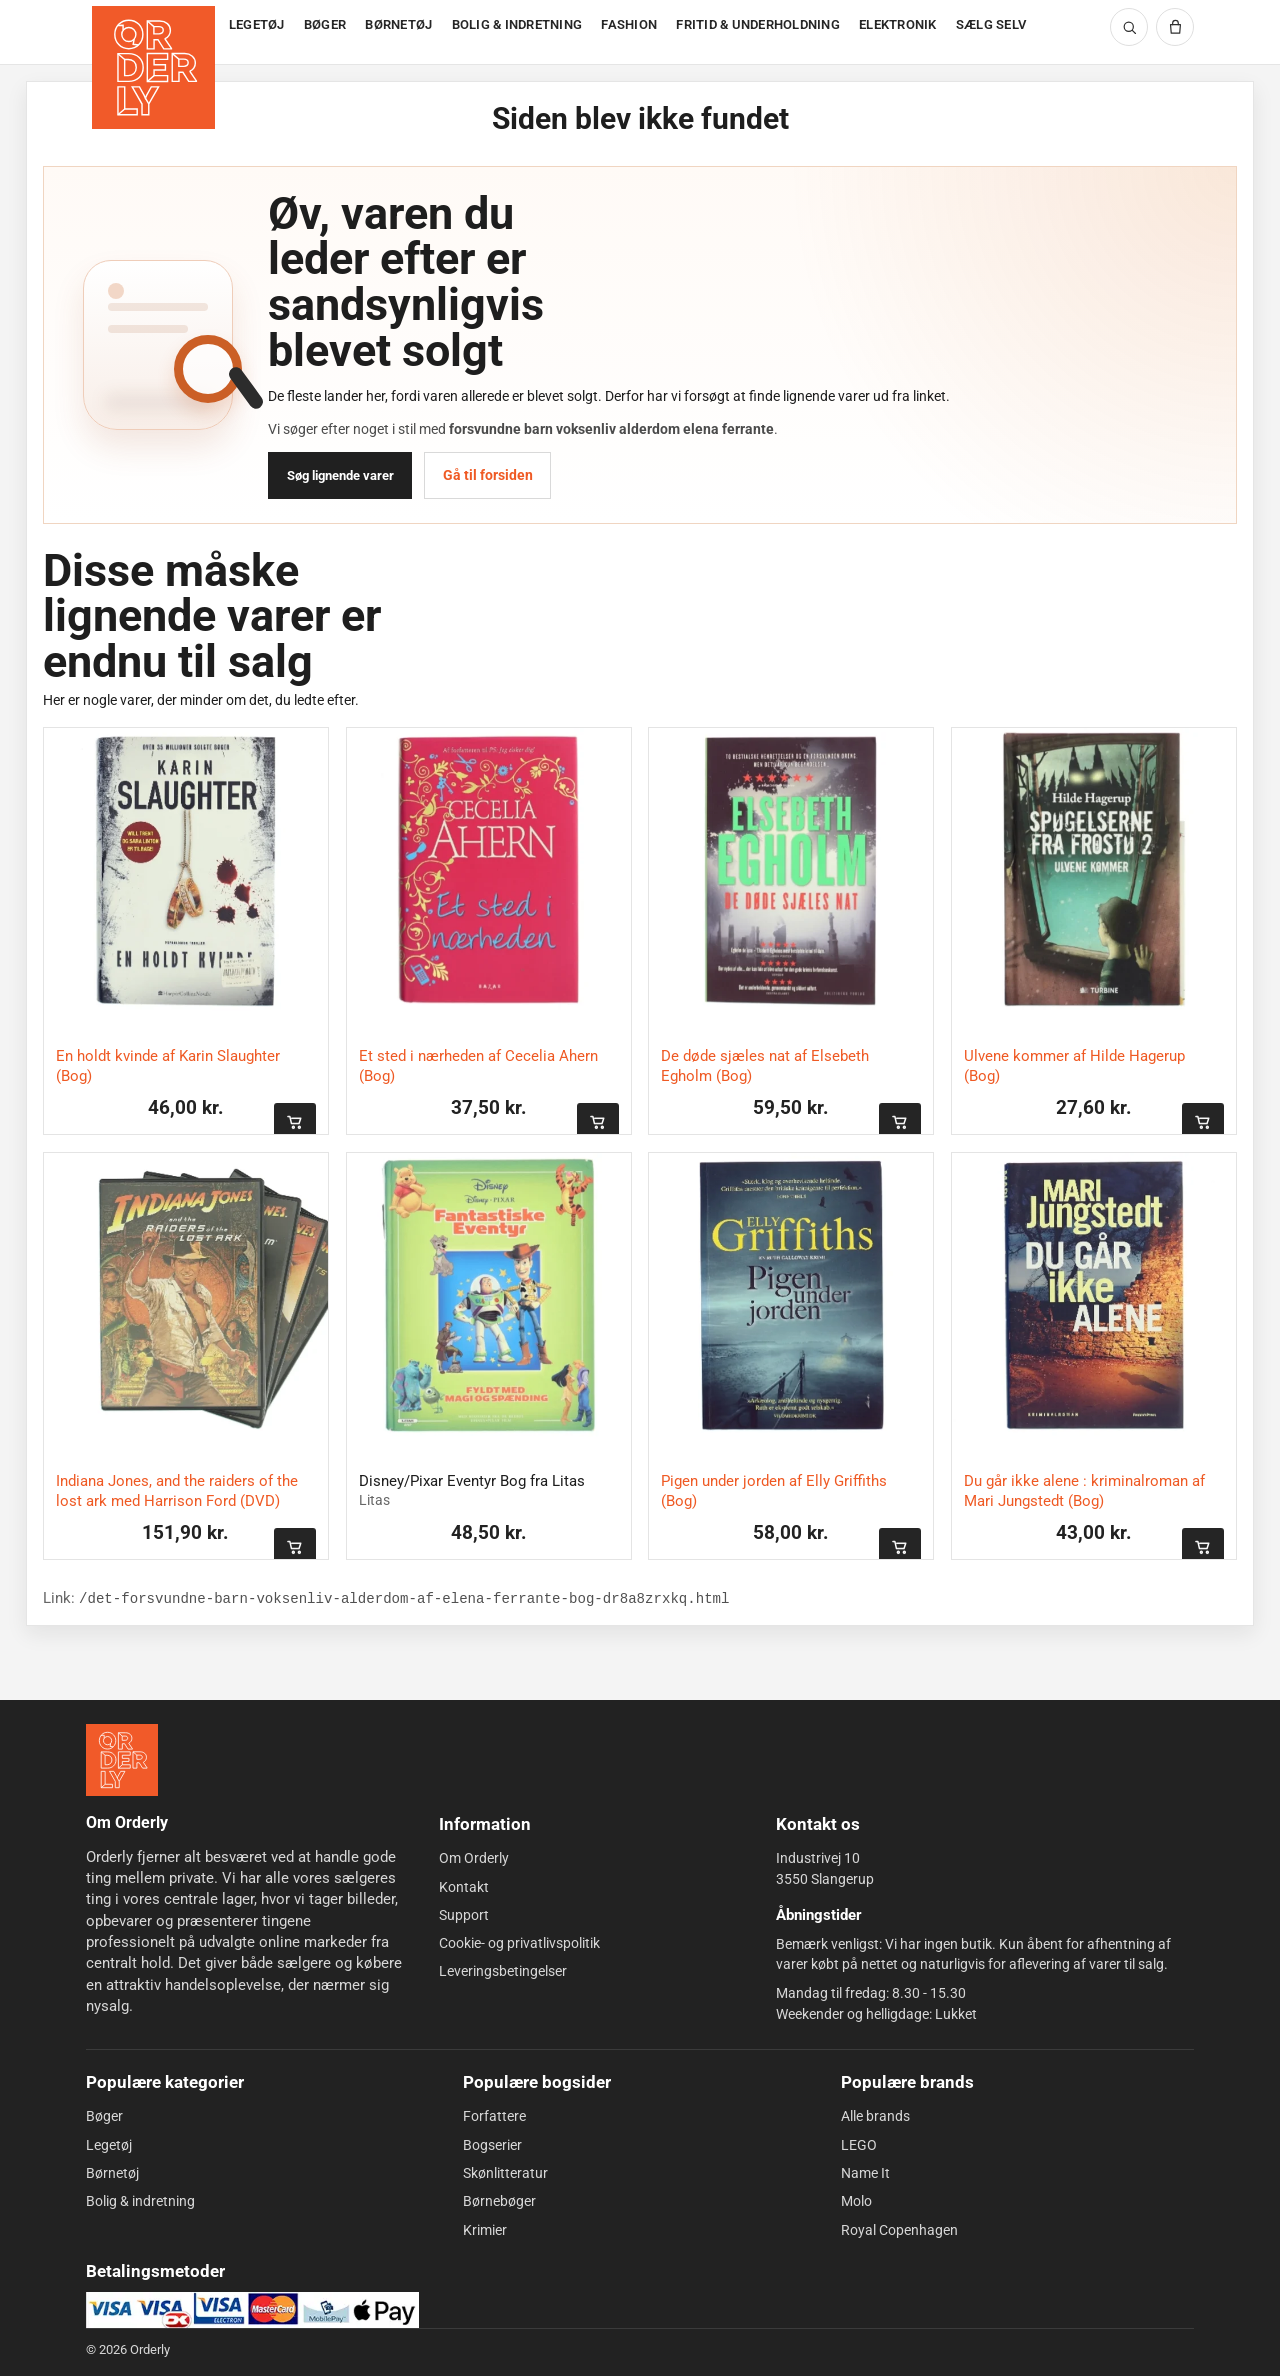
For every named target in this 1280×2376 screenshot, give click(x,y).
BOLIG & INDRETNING (517, 24)
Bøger (104, 2116)
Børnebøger (499, 2201)
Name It (865, 2173)
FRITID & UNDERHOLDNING (758, 24)
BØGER (325, 24)
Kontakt (464, 1886)
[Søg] (1129, 27)
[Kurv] (1175, 27)
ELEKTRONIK (898, 24)
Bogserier (492, 2145)
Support (464, 1915)
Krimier (485, 2229)
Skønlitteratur (505, 2173)
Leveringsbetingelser (503, 1971)
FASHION (629, 24)
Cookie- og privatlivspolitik (519, 1943)
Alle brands (875, 2116)
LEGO (859, 2145)
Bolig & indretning (140, 2201)
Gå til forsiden (488, 475)
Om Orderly (474, 1858)
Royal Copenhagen (899, 2229)
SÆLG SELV (991, 24)
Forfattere (494, 2116)
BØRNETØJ (398, 24)
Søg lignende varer (340, 475)
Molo (856, 2201)
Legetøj (109, 2145)
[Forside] (155, 32)
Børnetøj (112, 2173)
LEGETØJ (257, 24)
